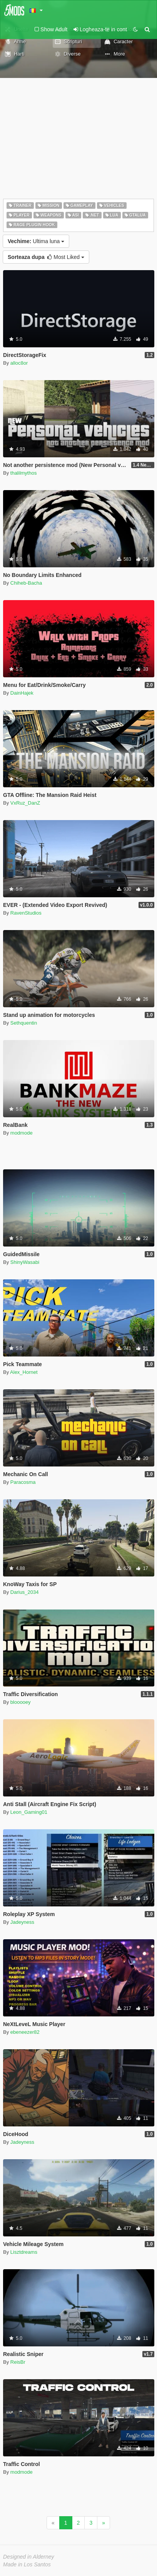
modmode (21, 1133)
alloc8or (19, 363)
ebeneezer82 (25, 2032)
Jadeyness (22, 1922)
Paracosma (23, 1482)
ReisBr (17, 2362)
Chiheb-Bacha (26, 583)
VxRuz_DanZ (25, 803)
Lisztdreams (23, 2252)
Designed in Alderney (28, 2557)
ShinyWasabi (24, 1262)
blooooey (20, 1702)
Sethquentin (23, 1023)
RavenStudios (26, 913)
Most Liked (46, 257)
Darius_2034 (24, 1592)
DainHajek (21, 693)
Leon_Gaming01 (28, 1812)
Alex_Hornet (24, 1372)
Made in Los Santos (27, 2564)
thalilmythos (23, 473)
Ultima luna (36, 241)
